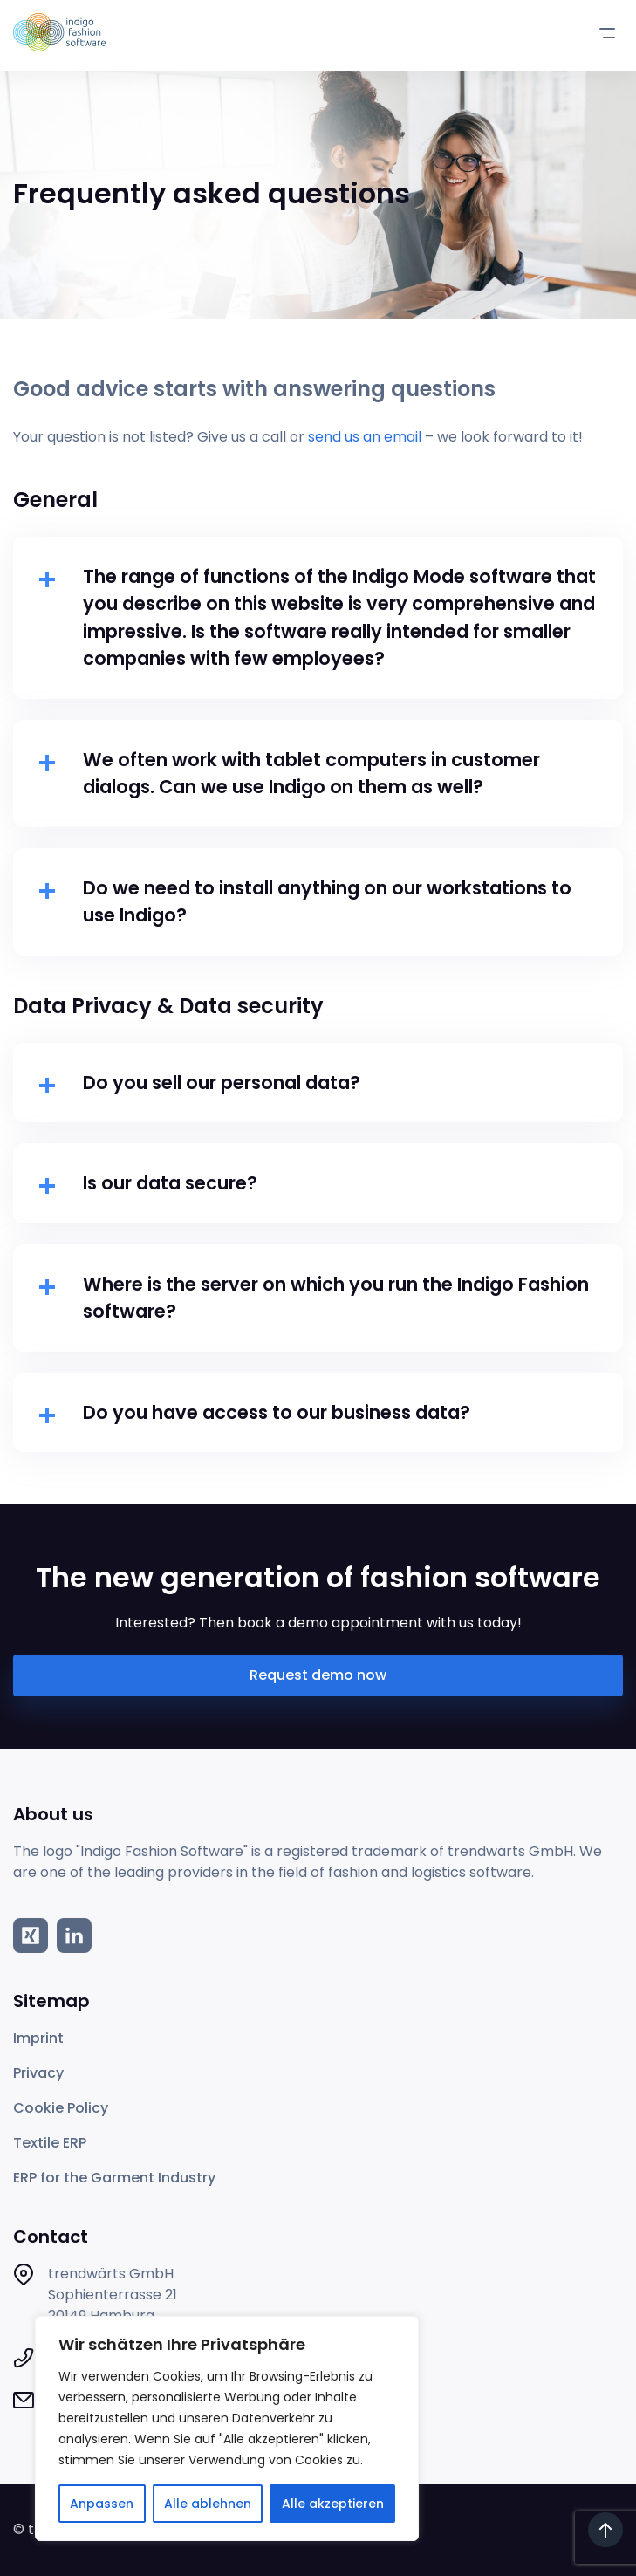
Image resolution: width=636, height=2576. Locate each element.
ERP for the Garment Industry (114, 2178)
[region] (227, 2428)
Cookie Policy (60, 2108)
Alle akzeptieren (333, 2503)
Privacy (38, 2073)
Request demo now (318, 1675)
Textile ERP (49, 2143)
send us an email (364, 437)
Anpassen (101, 2503)
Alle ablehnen (207, 2503)
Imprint (38, 2038)
